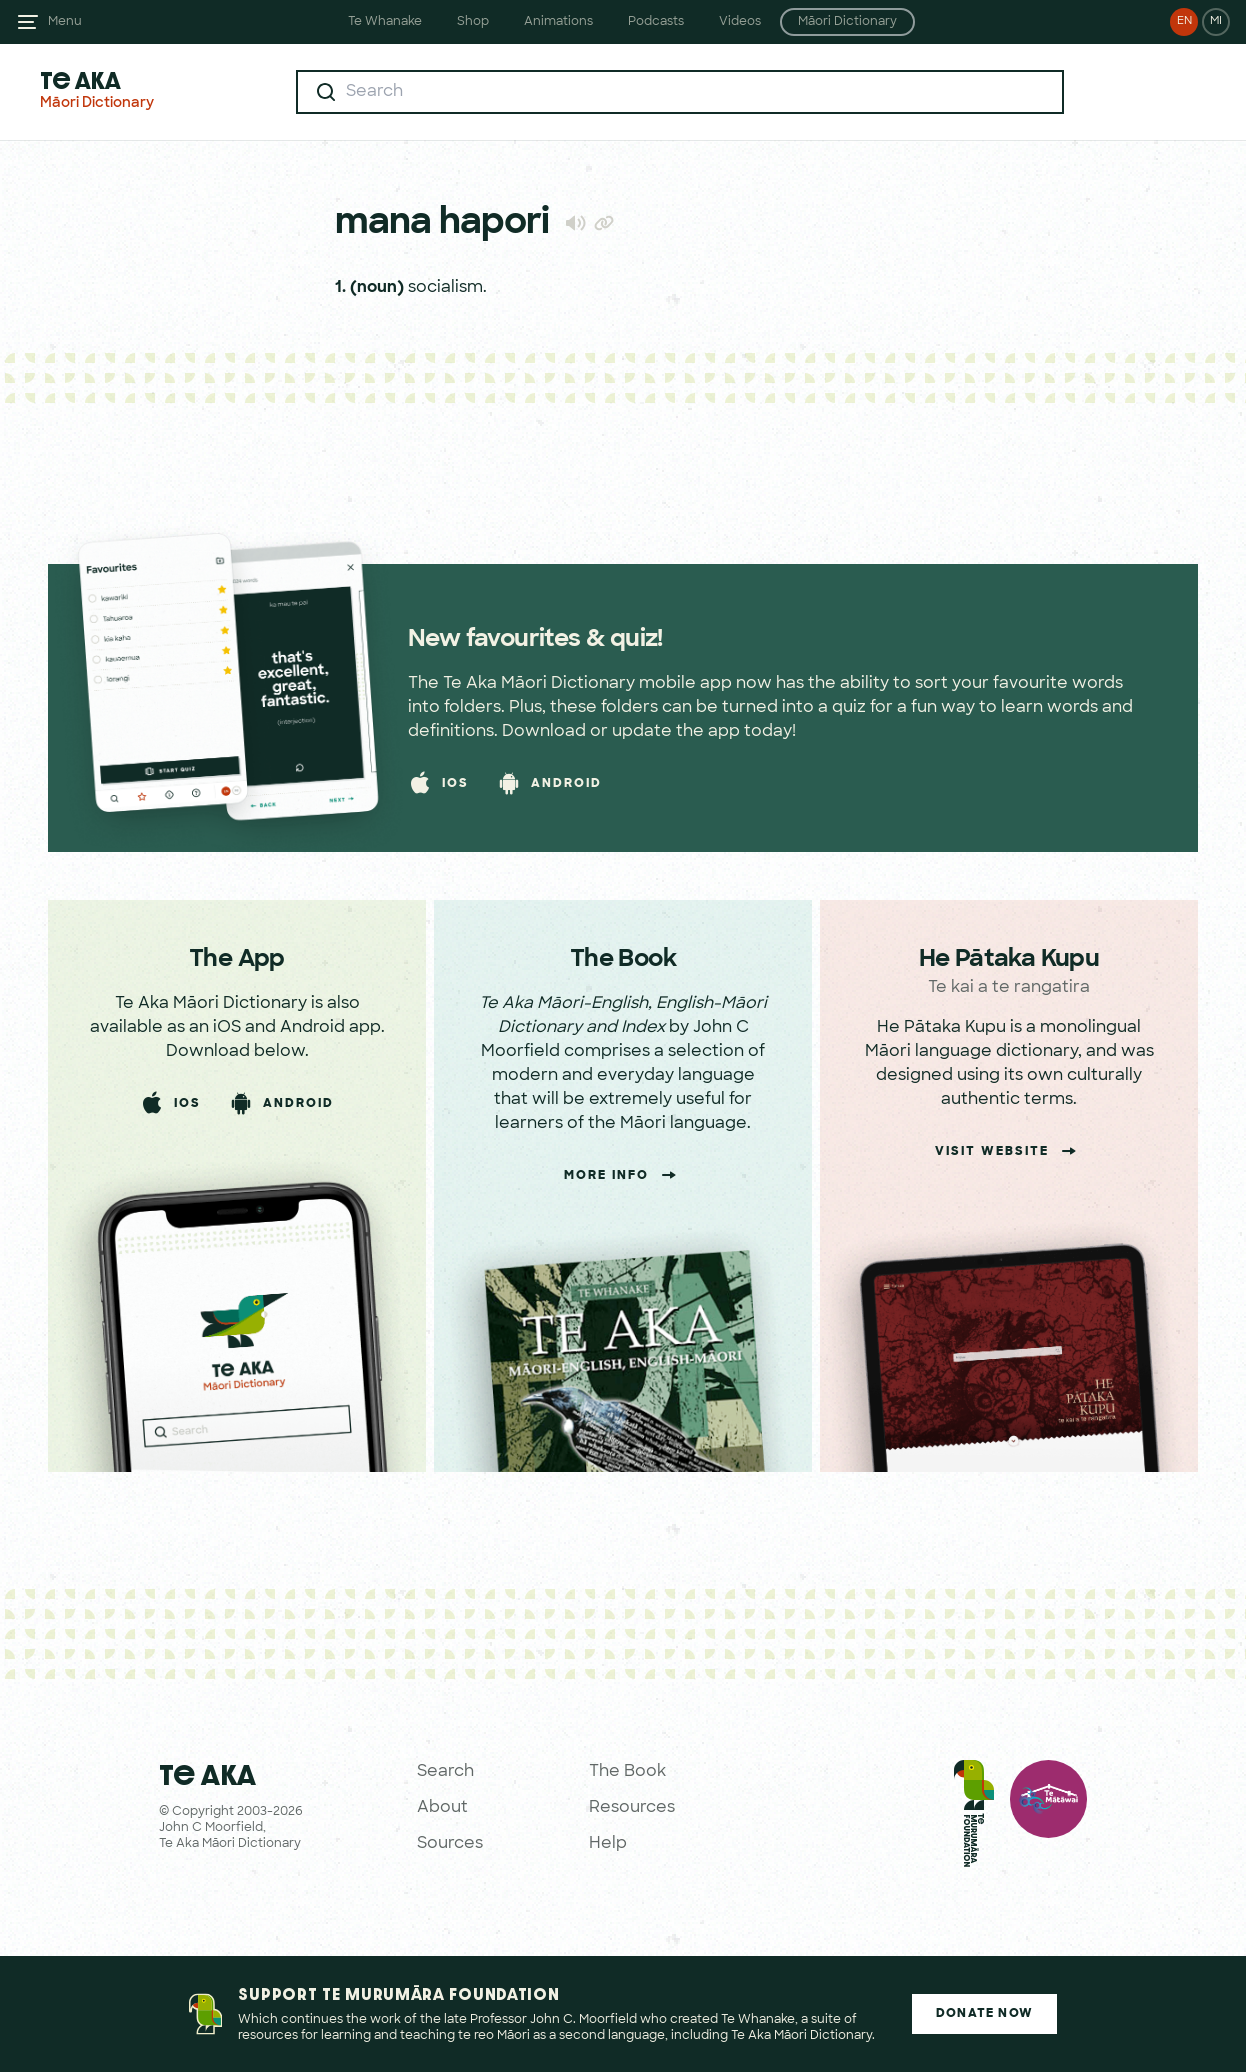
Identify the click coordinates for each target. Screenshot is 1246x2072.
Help (608, 1844)
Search (445, 1772)
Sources (450, 1844)
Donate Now (984, 2014)
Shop (473, 22)
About (442, 1808)
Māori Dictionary (847, 22)
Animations (558, 22)
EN (1184, 21)
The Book (627, 1772)
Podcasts (656, 22)
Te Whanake (385, 22)
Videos (740, 22)
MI (1216, 21)
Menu (65, 22)
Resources (632, 1808)
